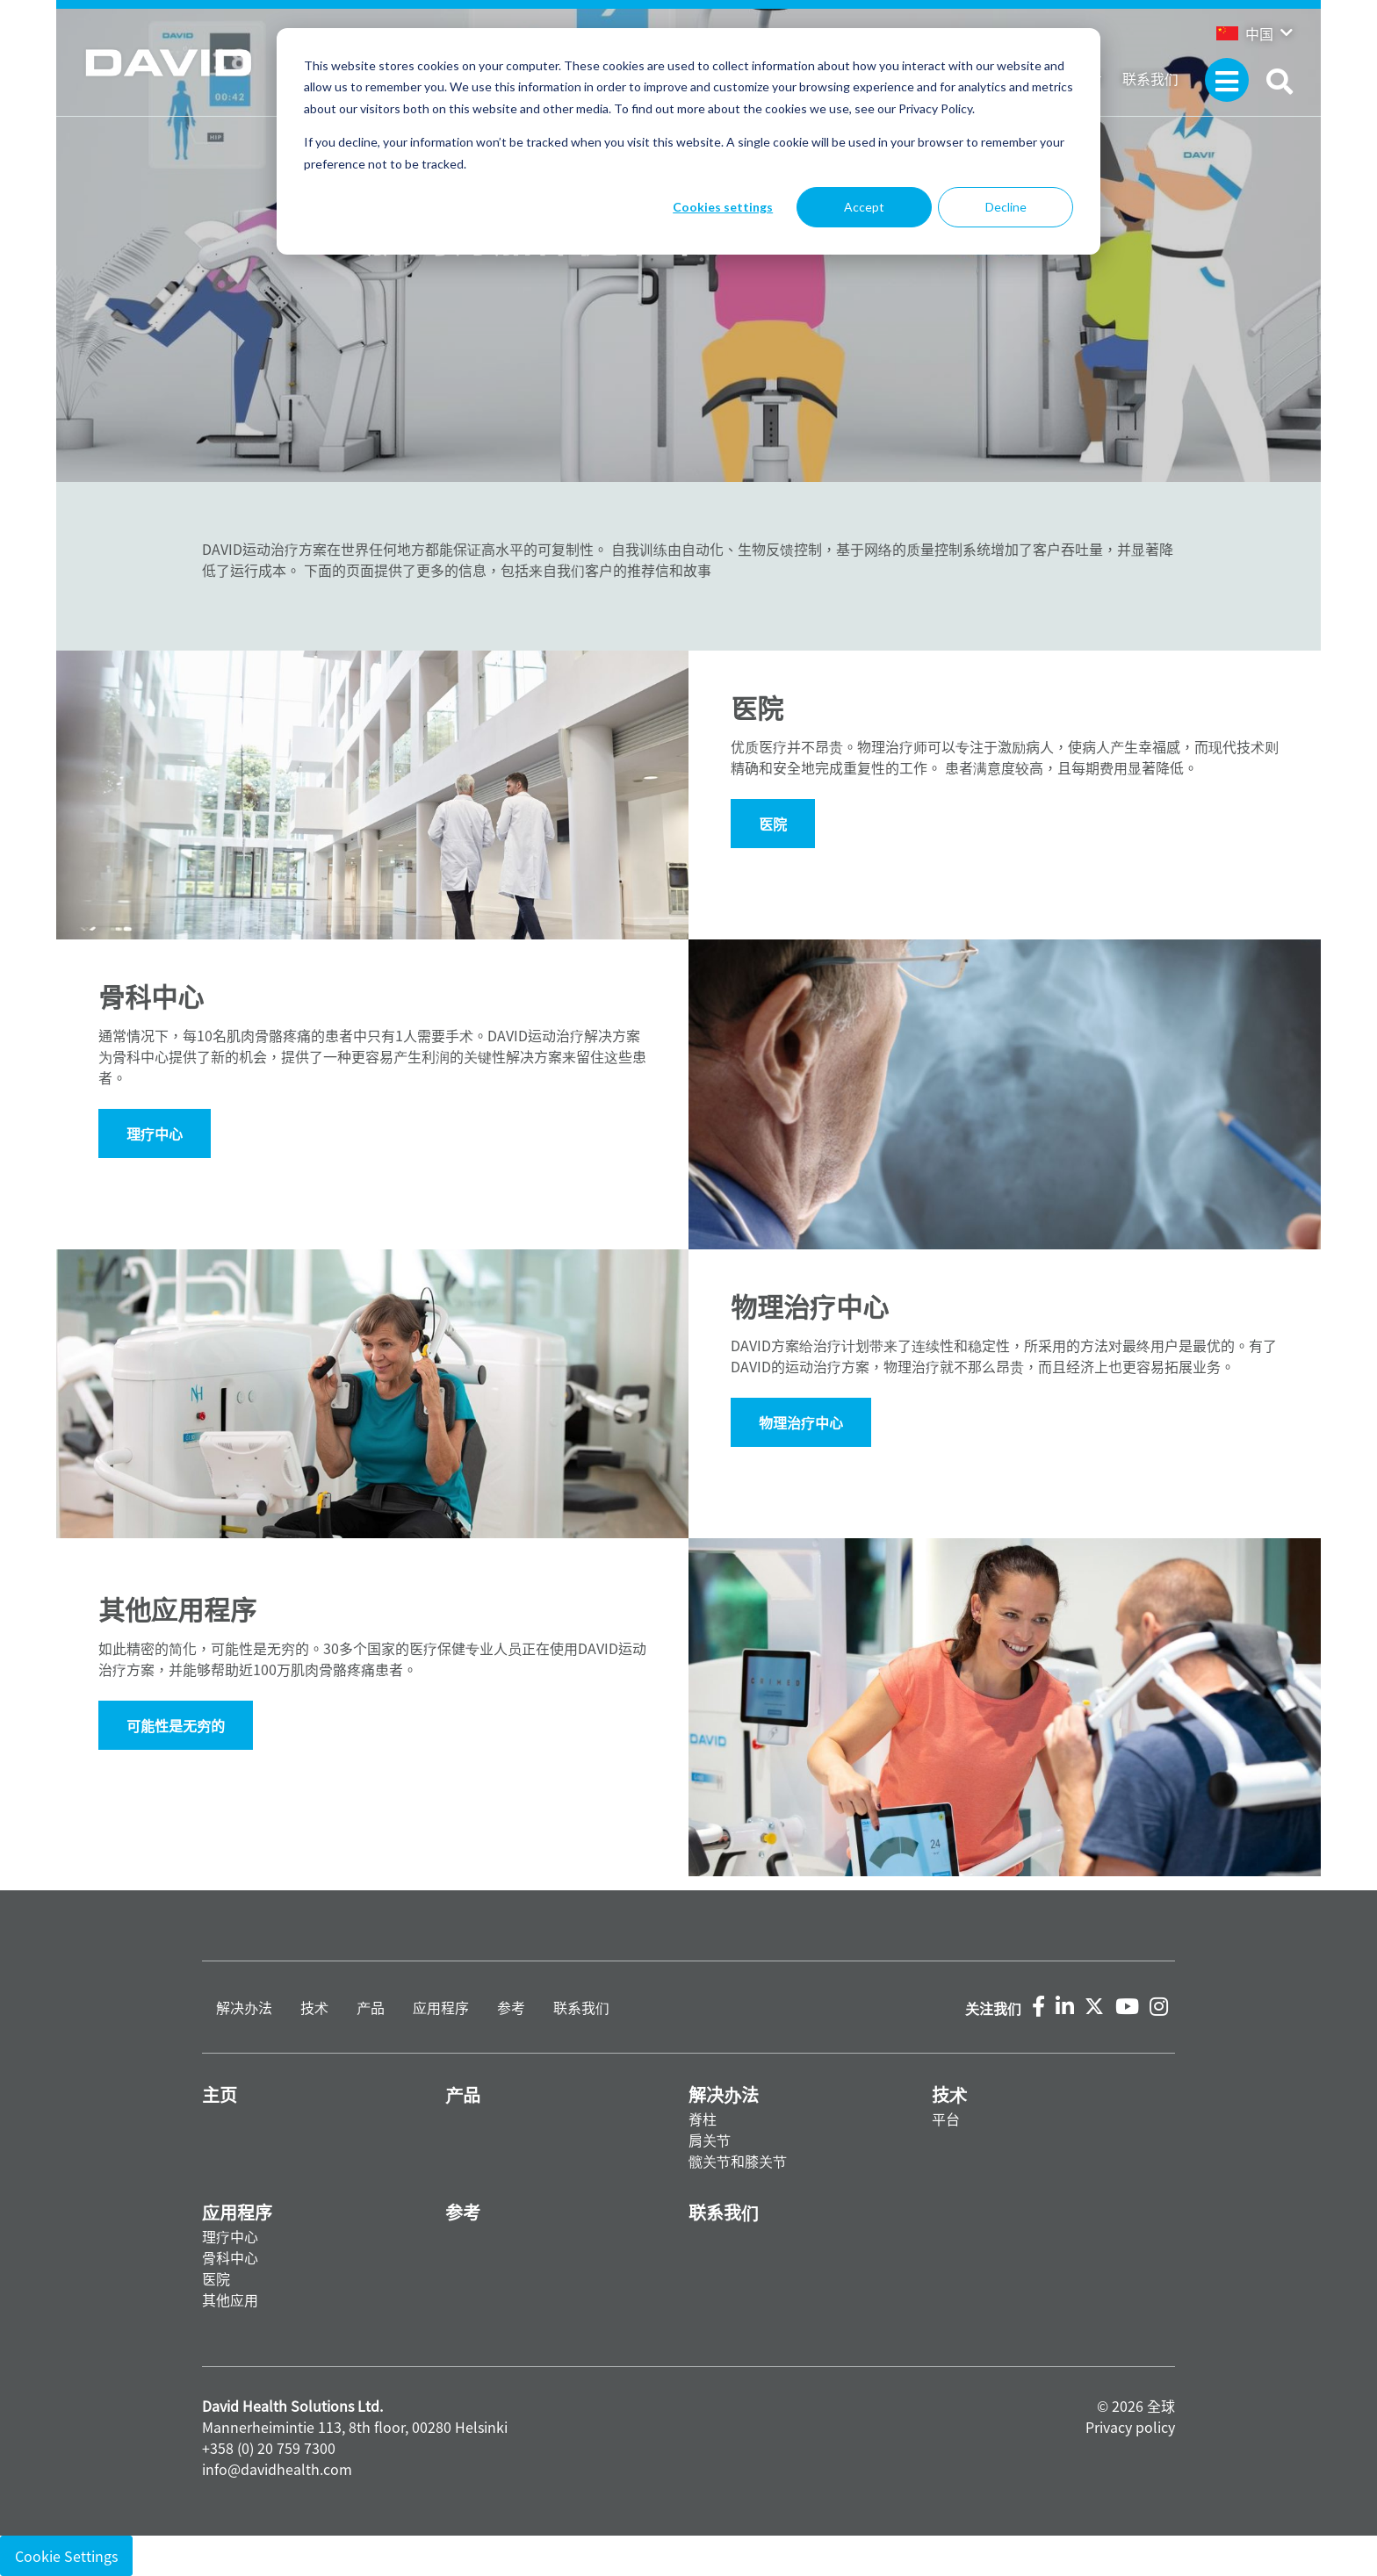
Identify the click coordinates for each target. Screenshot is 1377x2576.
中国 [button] (1244, 33)
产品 (371, 2007)
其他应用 (230, 2299)
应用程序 (441, 2007)
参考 (511, 2007)
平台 (946, 2118)
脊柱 (702, 2118)
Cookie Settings (66, 2555)
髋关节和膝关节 (737, 2160)
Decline (1006, 206)
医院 (773, 823)
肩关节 (709, 2139)
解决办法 (244, 2007)
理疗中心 (230, 2236)
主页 (219, 2094)
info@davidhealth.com (277, 2468)
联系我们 (1150, 78)
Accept (864, 206)
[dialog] (688, 141)
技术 (314, 2007)
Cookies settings (723, 206)
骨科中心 (230, 2257)
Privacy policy (1130, 2426)
